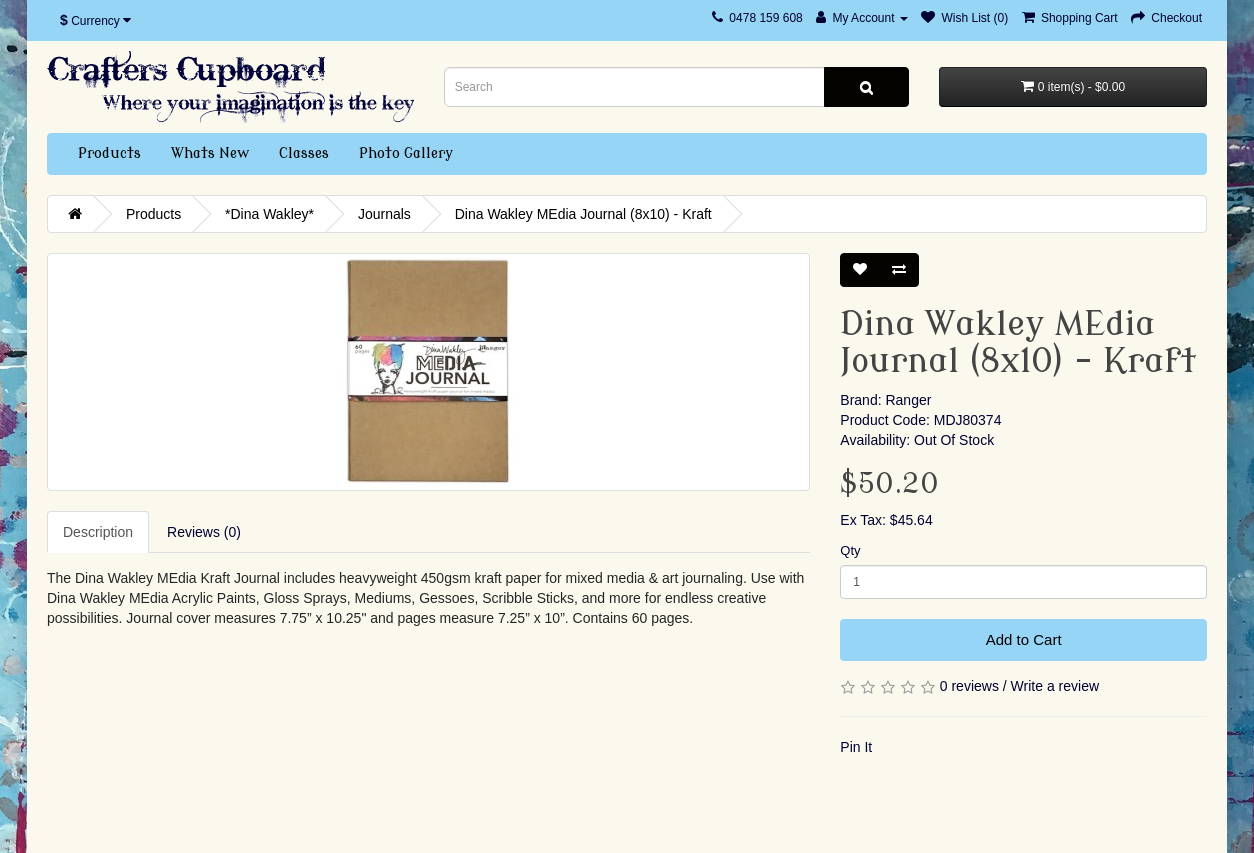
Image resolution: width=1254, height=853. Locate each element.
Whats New (210, 153)
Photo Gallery (406, 153)
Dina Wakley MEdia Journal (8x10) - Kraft (583, 214)
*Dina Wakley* (269, 214)
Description (98, 532)
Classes (304, 153)
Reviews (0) (204, 532)
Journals (384, 214)
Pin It (856, 747)
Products (109, 153)
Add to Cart (1024, 639)
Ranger (908, 400)
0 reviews (969, 686)
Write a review (1055, 686)
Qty (850, 550)
